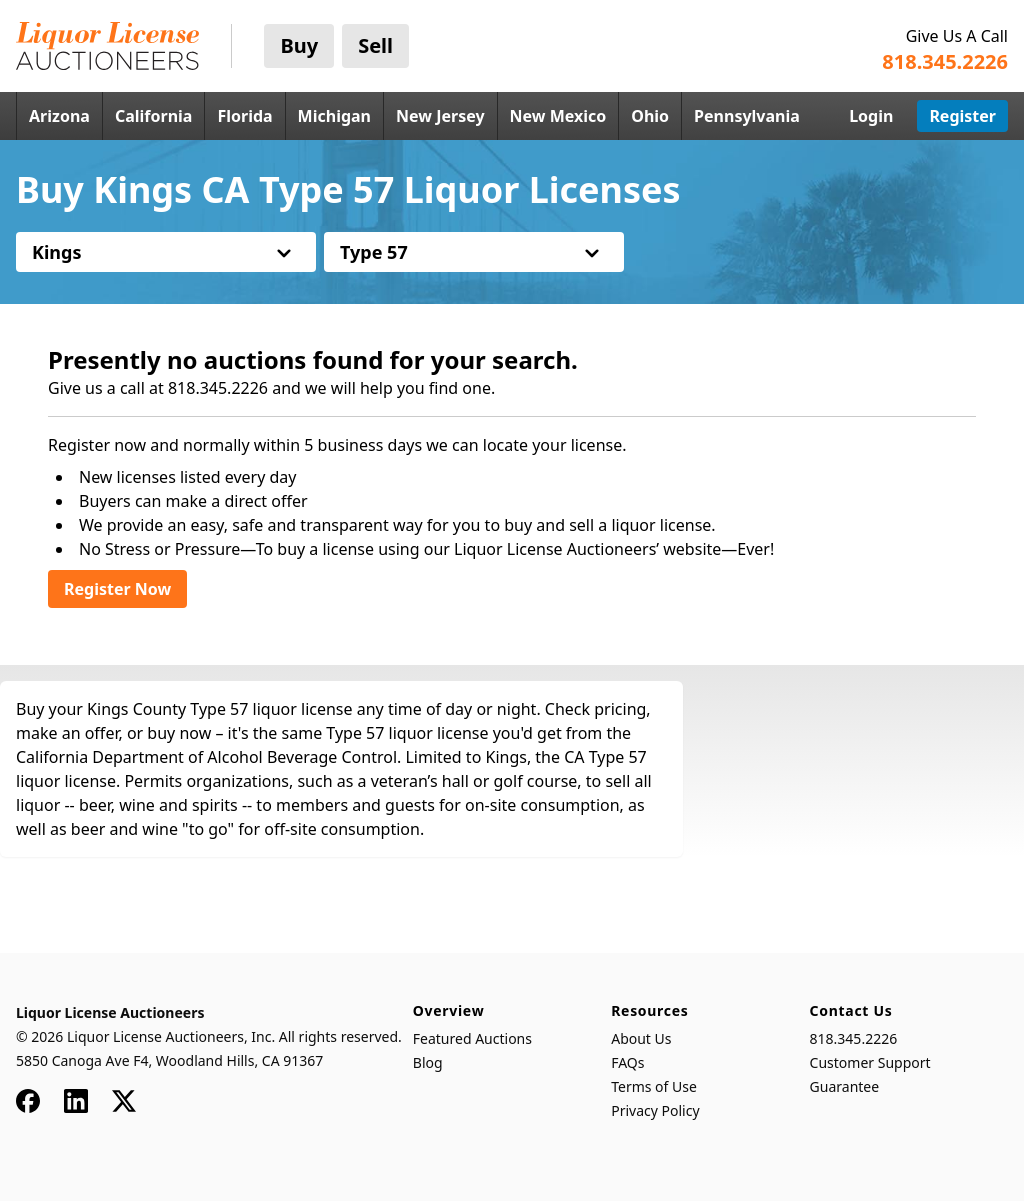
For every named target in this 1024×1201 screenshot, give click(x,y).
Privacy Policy (655, 1110)
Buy (299, 45)
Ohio (650, 116)
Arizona (59, 116)
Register (962, 116)
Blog (428, 1062)
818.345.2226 (854, 1038)
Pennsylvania (747, 116)
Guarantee (845, 1086)
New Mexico (558, 116)
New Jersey (440, 116)
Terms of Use (654, 1086)
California (154, 116)
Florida (244, 116)
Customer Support (870, 1062)
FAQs (627, 1062)
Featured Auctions (472, 1038)
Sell (375, 45)
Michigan (334, 116)
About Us (641, 1038)
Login (871, 116)
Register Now (117, 589)
